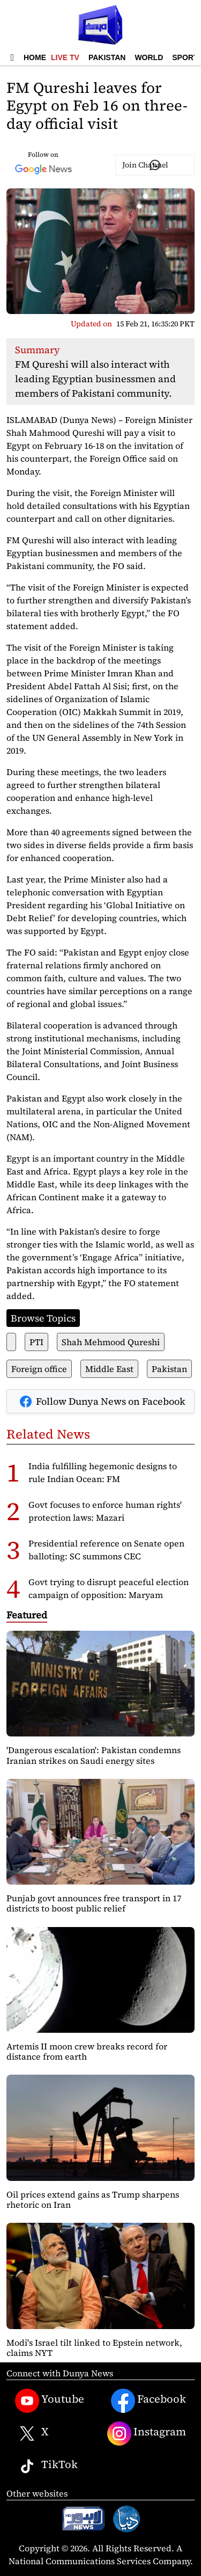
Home (35, 57)
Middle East (109, 1369)
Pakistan (106, 57)
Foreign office (39, 1369)
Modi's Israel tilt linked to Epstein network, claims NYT (94, 2348)
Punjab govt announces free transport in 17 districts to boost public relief (93, 1903)
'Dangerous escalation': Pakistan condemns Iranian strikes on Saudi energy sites (93, 1755)
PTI (36, 1342)
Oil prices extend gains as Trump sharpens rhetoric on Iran (92, 2199)
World (149, 57)
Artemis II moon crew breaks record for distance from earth (86, 2051)
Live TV (65, 57)
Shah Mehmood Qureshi (111, 1342)
